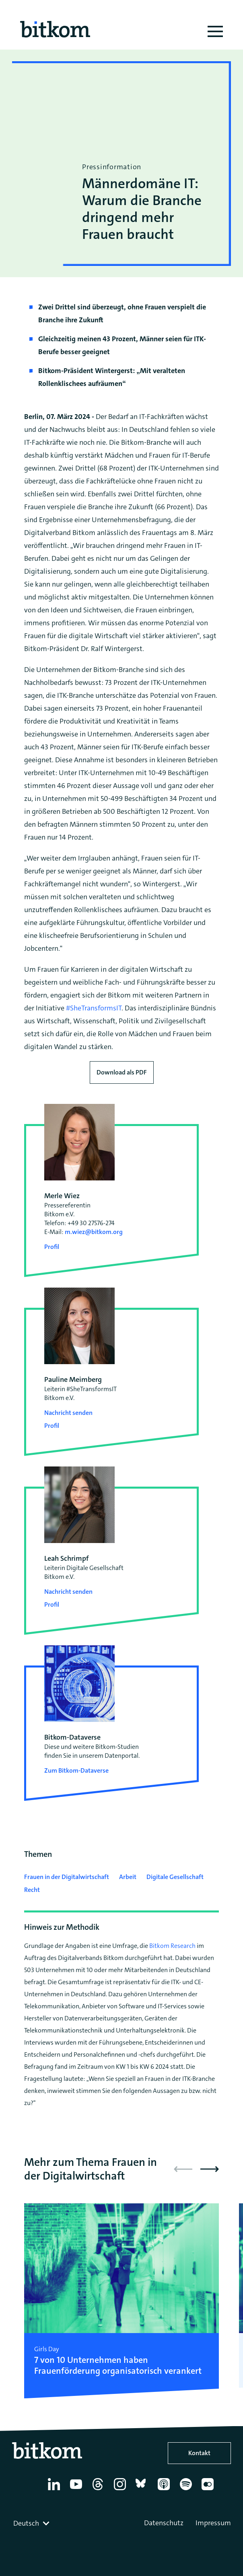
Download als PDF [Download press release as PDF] (122, 1072)
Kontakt (199, 2453)
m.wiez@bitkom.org (94, 1232)
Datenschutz (163, 2523)
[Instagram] (121, 2490)
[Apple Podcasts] (165, 2490)
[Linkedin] (55, 2490)
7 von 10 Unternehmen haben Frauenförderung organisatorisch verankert (118, 2365)
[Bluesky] (143, 2490)
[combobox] (32, 2523)
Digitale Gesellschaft (175, 1877)
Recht (32, 1889)
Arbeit (127, 1877)
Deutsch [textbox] (26, 2523)
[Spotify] (187, 2490)
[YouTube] (77, 2490)
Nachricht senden (68, 1412)
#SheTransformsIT (94, 1008)
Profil (51, 1246)
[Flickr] (209, 2490)
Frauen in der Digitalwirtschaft (66, 1877)
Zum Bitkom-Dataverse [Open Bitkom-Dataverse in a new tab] (76, 1770)
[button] (209, 2169)
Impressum (213, 2523)
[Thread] (99, 2490)
